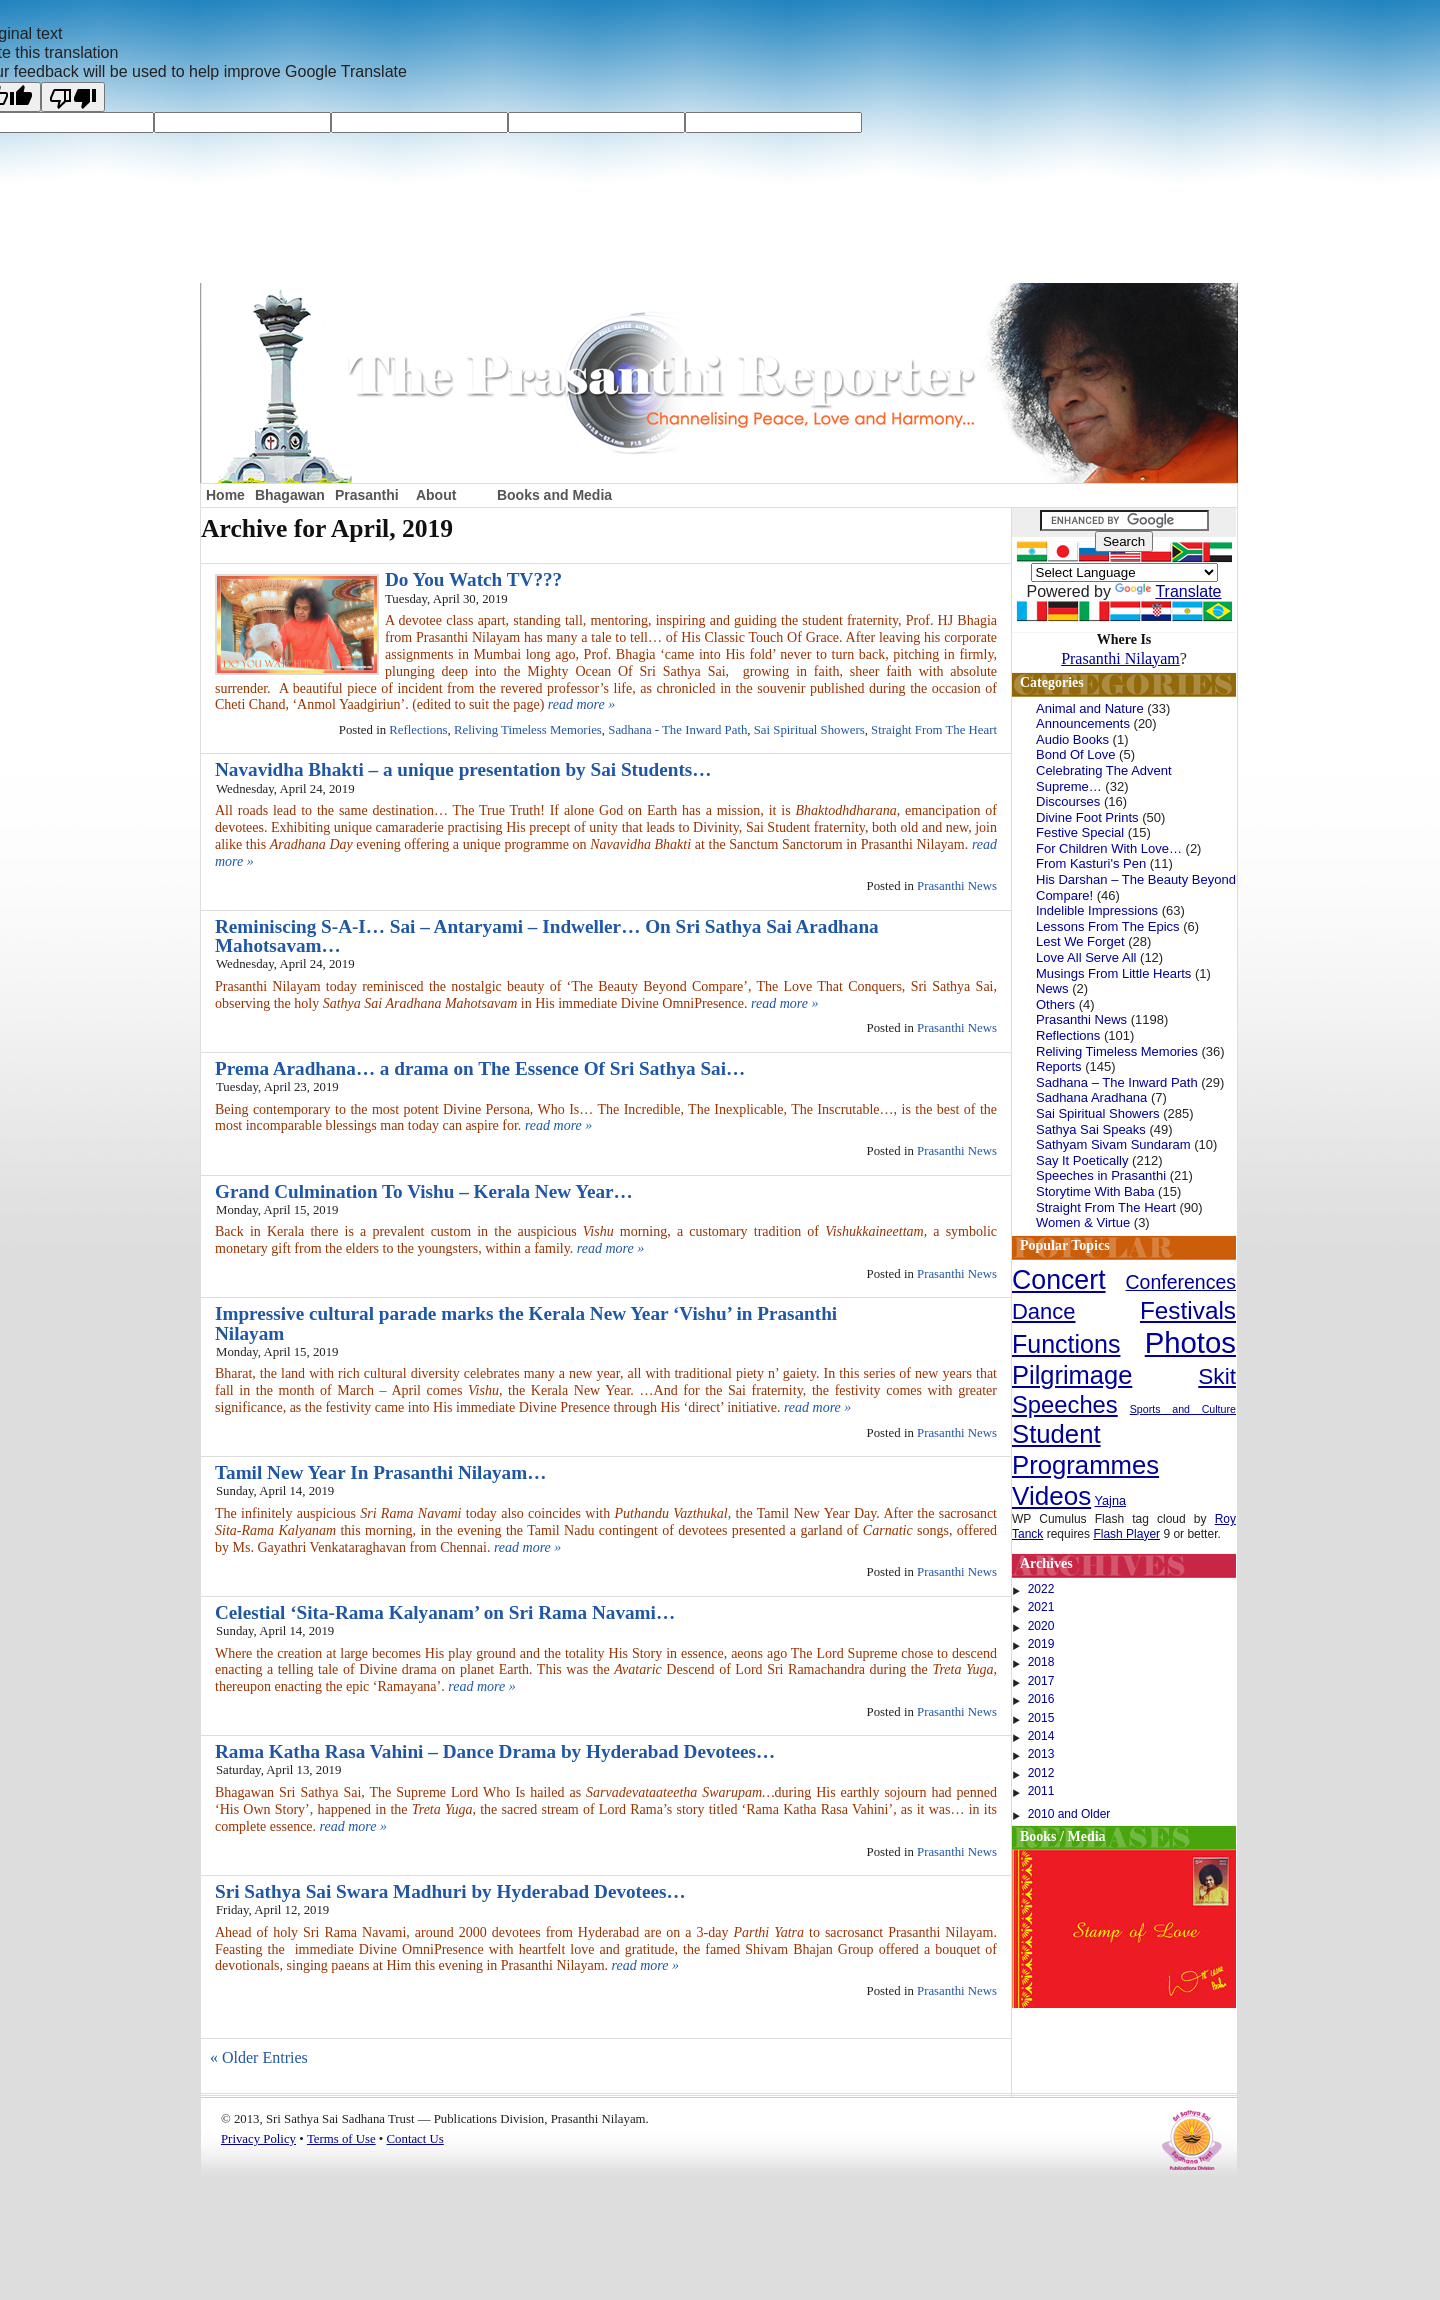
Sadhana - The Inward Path (677, 730)
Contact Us (415, 2139)
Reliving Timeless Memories (528, 730)
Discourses (1068, 801)
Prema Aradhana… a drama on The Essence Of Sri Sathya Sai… (480, 1068)
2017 (1041, 1681)
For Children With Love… (1109, 848)
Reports (1059, 1066)
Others (1055, 1004)
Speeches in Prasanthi (1101, 1175)
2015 (1041, 1718)
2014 (1041, 1736)
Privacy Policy (258, 2139)
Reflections (418, 730)
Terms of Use (341, 2139)
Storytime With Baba (1095, 1191)
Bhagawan (290, 495)
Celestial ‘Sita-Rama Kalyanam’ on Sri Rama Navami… (445, 1612)
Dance (1044, 1311)
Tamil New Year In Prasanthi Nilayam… (380, 1472)
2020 (1041, 1626)
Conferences (1181, 1282)
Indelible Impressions (1097, 910)
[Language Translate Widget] (1124, 572)
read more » (581, 704)
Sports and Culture (1183, 1409)
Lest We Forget (1080, 941)
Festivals (1188, 1310)
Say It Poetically (1082, 1160)
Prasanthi (367, 495)
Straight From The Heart (934, 730)
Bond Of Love (1076, 754)
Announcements (1083, 723)
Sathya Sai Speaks (1091, 1129)
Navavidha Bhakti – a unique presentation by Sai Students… (463, 769)
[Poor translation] (73, 97)
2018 (1041, 1662)
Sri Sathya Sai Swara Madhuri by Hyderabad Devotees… (450, 1891)
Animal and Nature (1090, 708)
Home (225, 495)
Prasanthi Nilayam (1120, 658)
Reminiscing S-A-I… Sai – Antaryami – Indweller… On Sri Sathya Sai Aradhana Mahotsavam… (547, 936)
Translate (1168, 591)
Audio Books (1072, 739)
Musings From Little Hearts (1113, 973)
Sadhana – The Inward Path (1117, 1082)
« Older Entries (259, 2057)
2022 (1041, 1589)
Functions (1066, 1344)
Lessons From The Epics (1108, 926)
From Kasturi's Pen (1091, 863)
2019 (1041, 1644)
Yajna (1111, 1501)
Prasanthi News (957, 886)
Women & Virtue (1083, 1222)
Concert (1059, 1280)
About (436, 495)
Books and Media (554, 495)
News (1052, 988)
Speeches (1065, 1404)
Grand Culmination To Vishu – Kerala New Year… (424, 1191)
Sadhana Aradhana (1091, 1097)
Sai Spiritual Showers (809, 730)
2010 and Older (1069, 1814)
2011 (1041, 1791)
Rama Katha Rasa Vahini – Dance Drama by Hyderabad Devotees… (495, 1751)
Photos (1190, 1342)
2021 (1041, 1607)
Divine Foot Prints (1087, 817)
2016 (1041, 1699)
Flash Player (1126, 1534)
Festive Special (1080, 832)
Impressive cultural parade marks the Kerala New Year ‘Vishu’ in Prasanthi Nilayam (526, 1323)
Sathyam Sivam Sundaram (1113, 1144)
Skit (1217, 1376)
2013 (1041, 1754)
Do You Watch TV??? (473, 579)
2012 (1041, 1773)
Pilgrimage (1072, 1375)
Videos (1051, 1496)
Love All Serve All (1086, 957)
